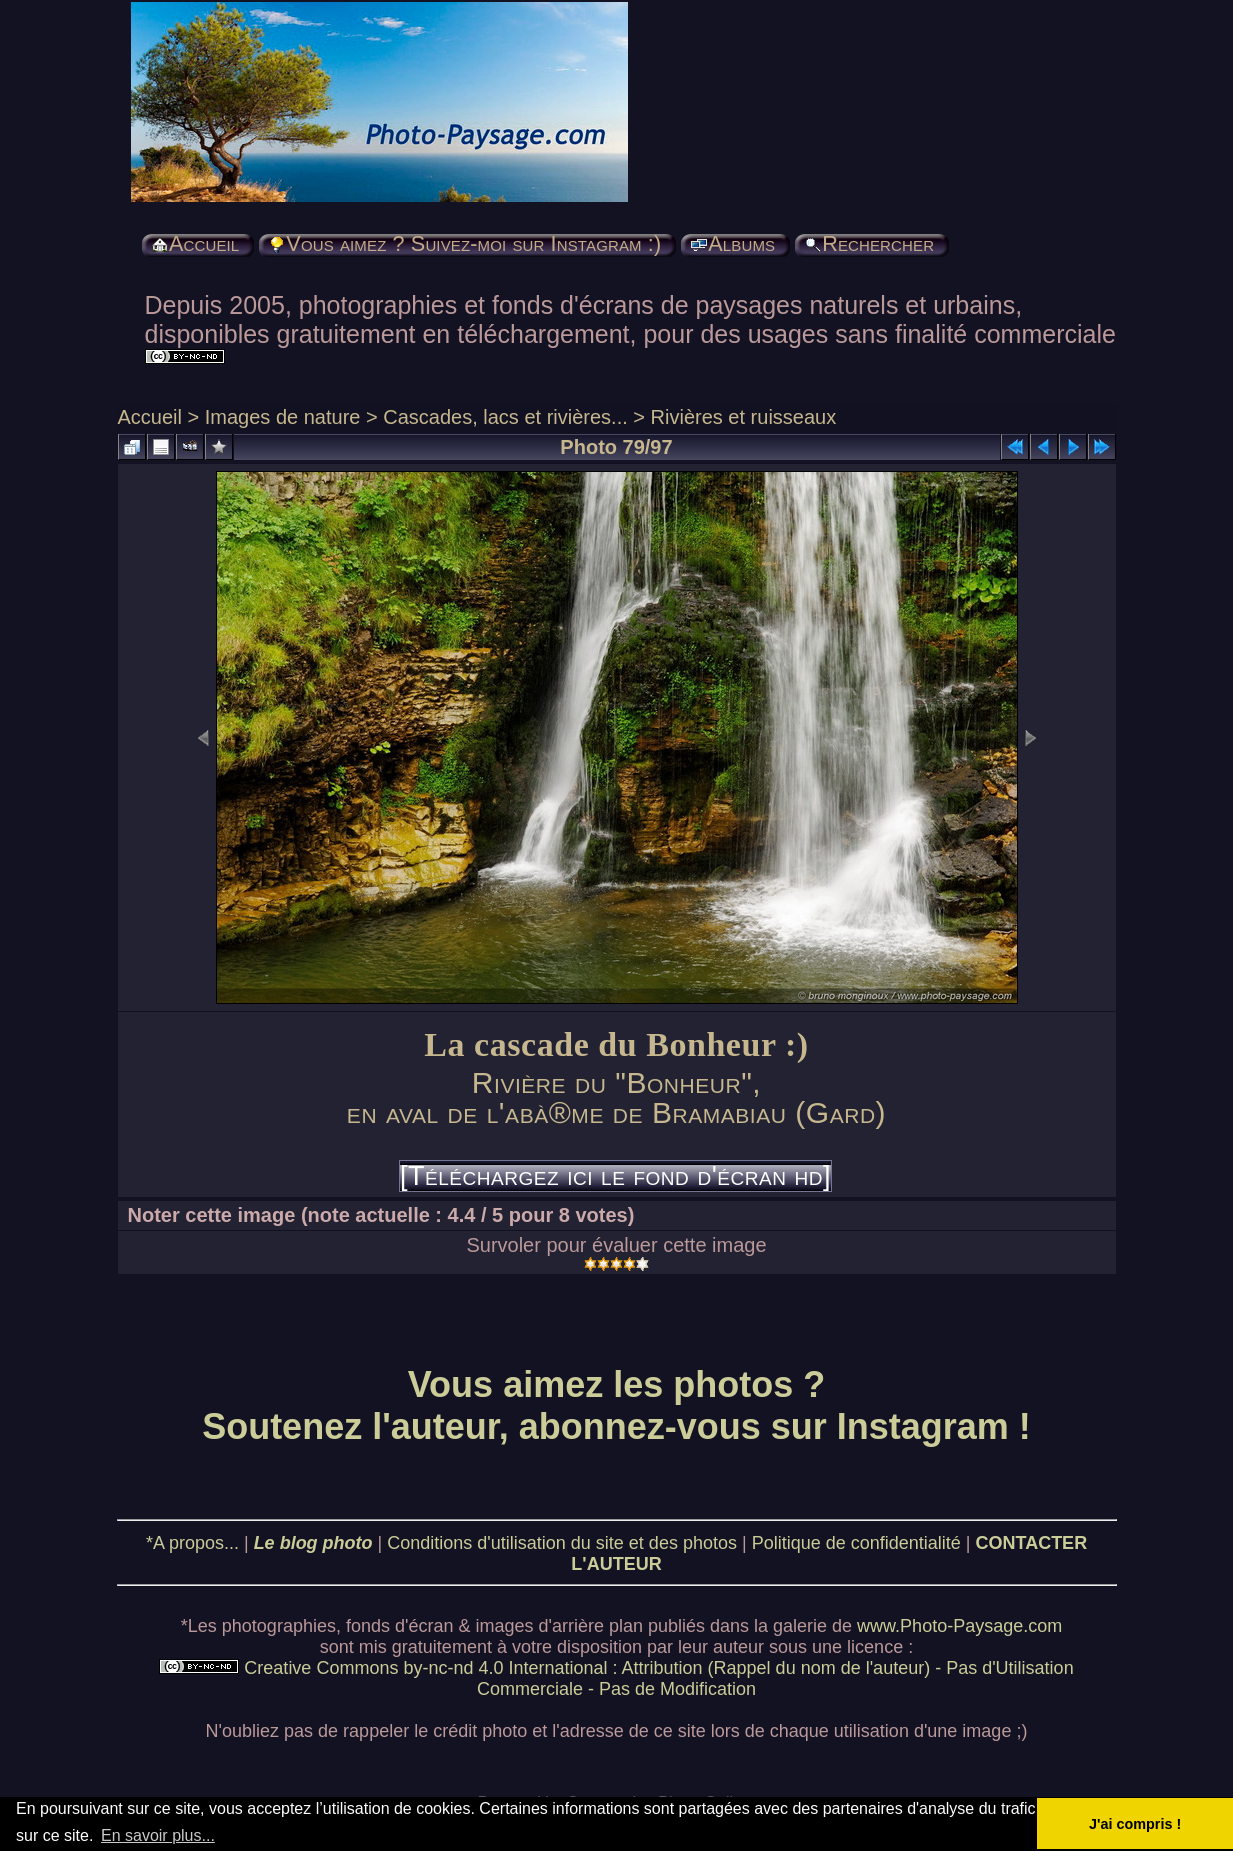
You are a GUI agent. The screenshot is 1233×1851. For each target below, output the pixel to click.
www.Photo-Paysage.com (959, 1626)
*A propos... (192, 1543)
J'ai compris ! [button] (1135, 1824)
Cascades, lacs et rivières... (505, 417)
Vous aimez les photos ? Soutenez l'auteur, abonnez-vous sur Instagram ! (616, 1405)
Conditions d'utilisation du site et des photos (562, 1543)
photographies (279, 1626)
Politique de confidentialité (856, 1543)
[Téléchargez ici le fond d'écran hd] (615, 1176)
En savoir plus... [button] (158, 1835)
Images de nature (283, 417)
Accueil (150, 417)
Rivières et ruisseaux (744, 417)
